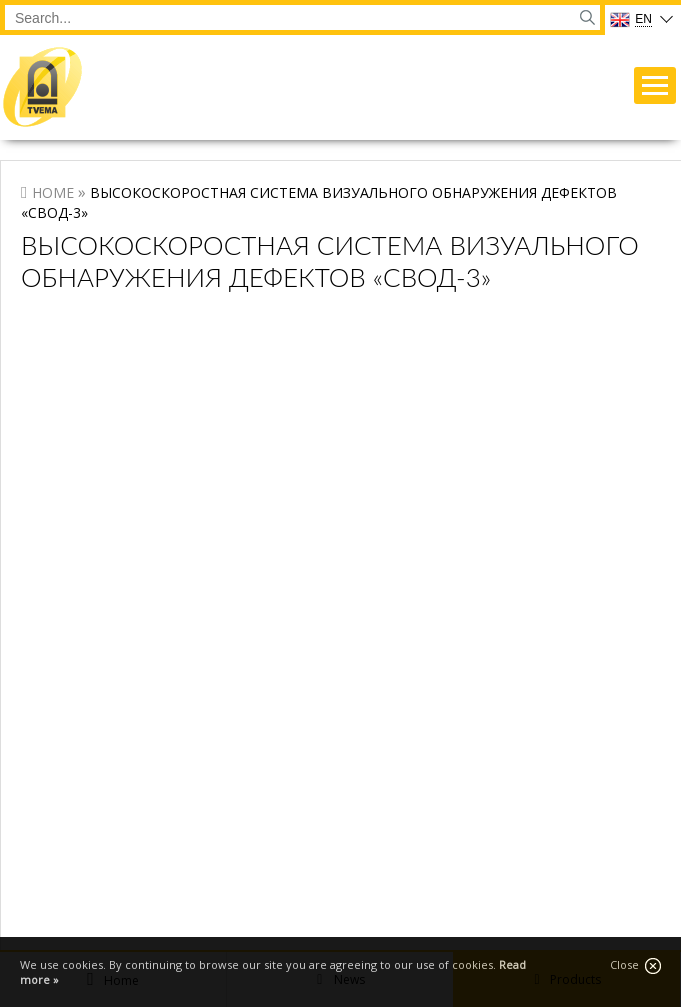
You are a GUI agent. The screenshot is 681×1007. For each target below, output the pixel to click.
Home (53, 192)
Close (635, 965)
